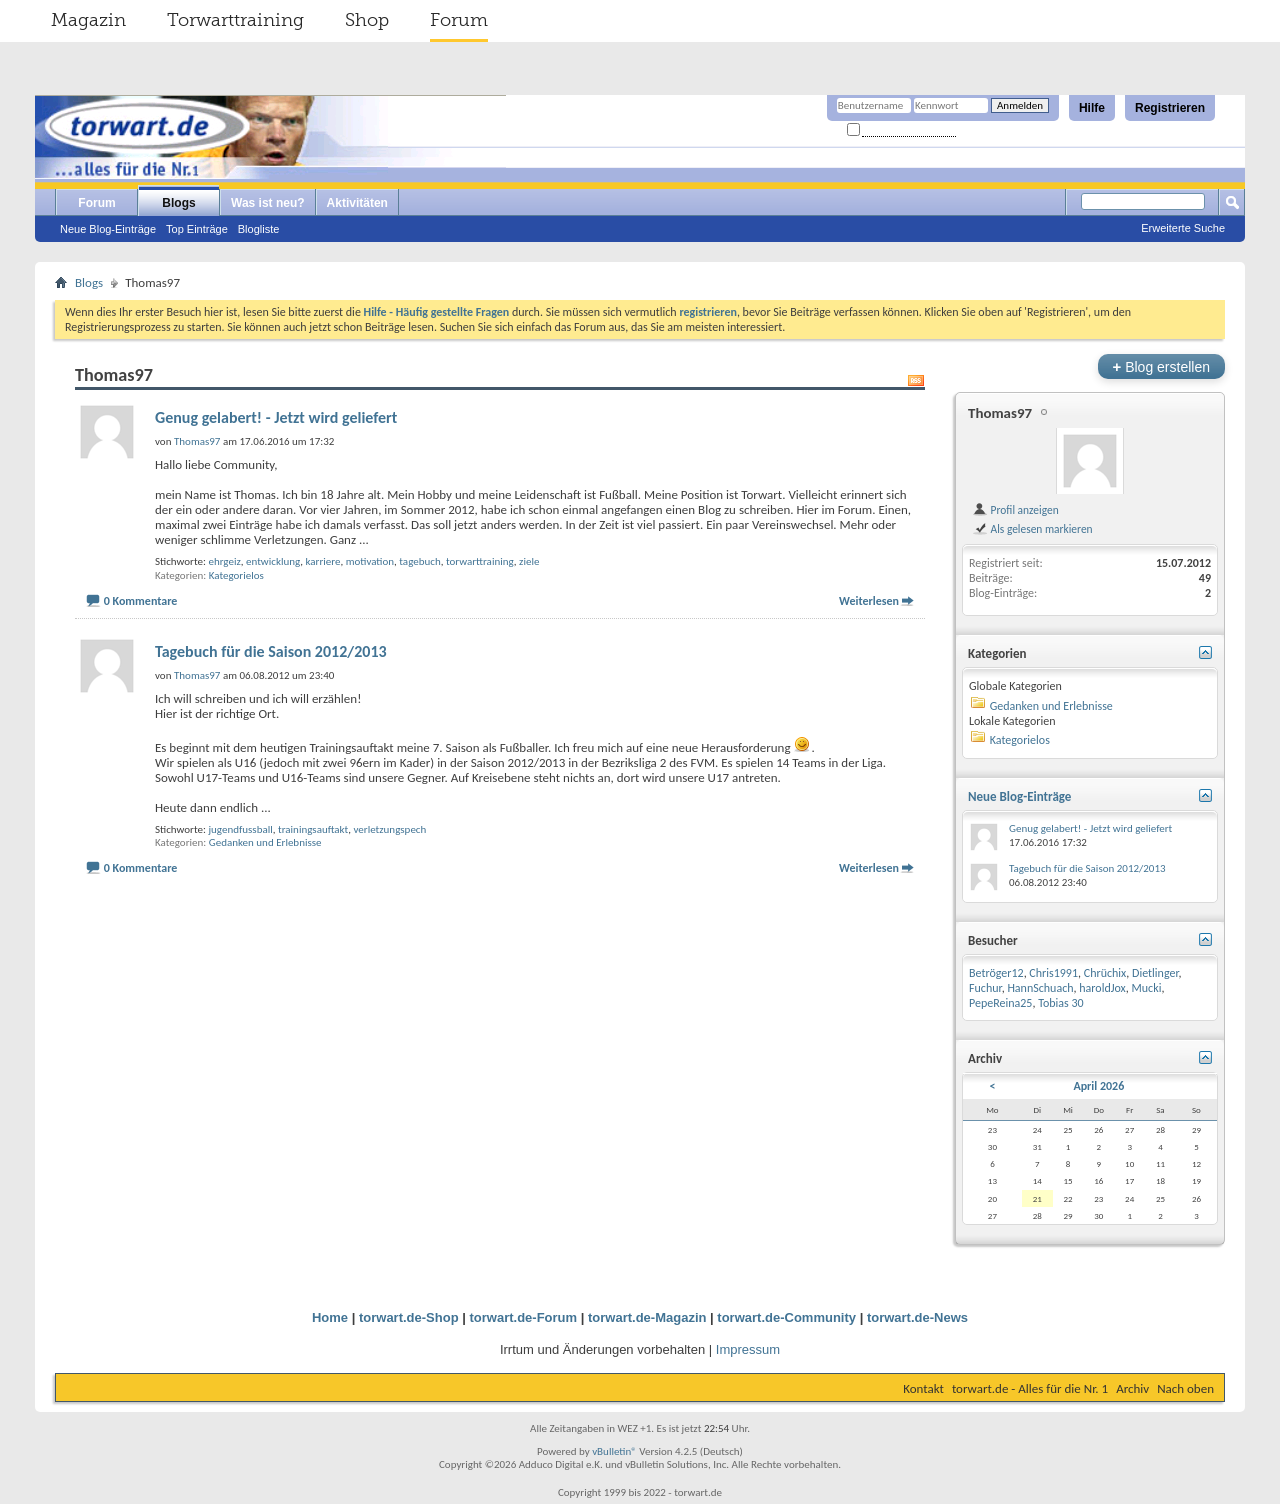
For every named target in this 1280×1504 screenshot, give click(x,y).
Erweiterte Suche (1183, 228)
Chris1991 (1053, 973)
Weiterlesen (869, 601)
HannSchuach (1040, 988)
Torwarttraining (235, 20)
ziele (529, 561)
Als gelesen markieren (1032, 529)
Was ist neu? (268, 203)
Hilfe (1092, 108)
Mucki (1147, 988)
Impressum (748, 1349)
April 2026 (1098, 1086)
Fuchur (985, 988)
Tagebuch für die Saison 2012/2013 (271, 651)
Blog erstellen (1161, 366)
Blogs (178, 203)
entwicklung (273, 561)
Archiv (1132, 1388)
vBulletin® (614, 1451)
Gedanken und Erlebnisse (265, 842)
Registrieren (1170, 108)
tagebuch (419, 561)
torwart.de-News (917, 1317)
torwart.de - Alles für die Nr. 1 (1030, 1388)
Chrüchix (1105, 973)
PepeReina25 (1000, 1003)
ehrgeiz (224, 561)
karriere (323, 561)
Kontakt (923, 1388)
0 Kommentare (141, 601)
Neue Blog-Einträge (108, 229)
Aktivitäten (357, 203)
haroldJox (1102, 988)
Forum (459, 20)
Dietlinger (1155, 973)
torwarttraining (480, 561)
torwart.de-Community (786, 1317)
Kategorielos (236, 575)
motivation (370, 561)
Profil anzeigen (1015, 510)
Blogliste (259, 229)
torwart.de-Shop (409, 1317)
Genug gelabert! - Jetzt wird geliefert (276, 417)
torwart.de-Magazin (647, 1317)
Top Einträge (197, 229)
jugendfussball (240, 829)
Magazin (88, 20)
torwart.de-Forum (524, 1317)
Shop (367, 20)
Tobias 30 (1061, 1003)
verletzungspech (390, 829)
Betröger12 (996, 973)
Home (330, 1317)
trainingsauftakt (313, 829)
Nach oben (1185, 1388)
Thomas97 (1000, 413)
